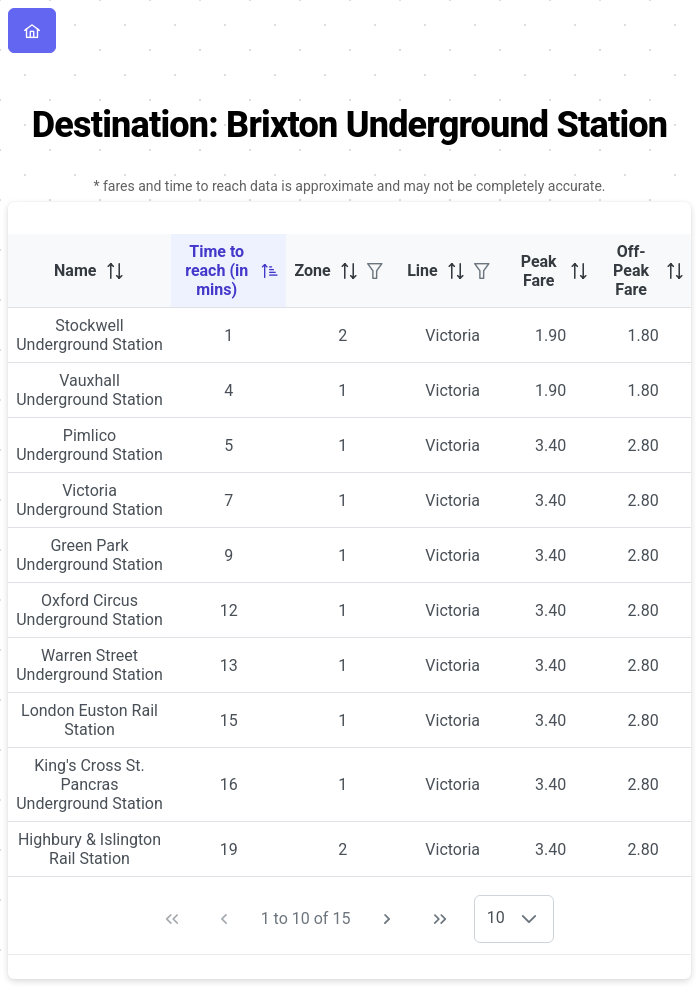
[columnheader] (89, 271)
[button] (529, 919)
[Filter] (375, 271)
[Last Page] (440, 919)
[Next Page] (387, 919)
